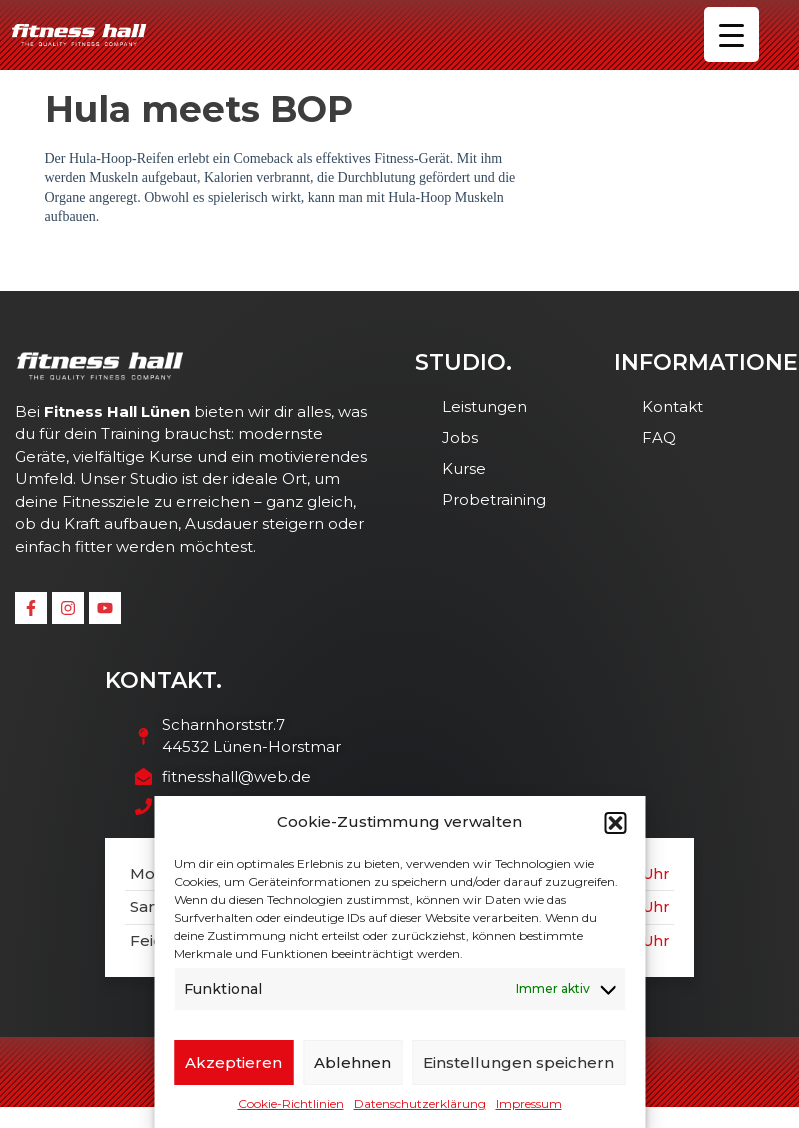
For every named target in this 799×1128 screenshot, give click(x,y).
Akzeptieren (233, 1062)
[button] (615, 823)
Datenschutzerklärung (420, 1103)
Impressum (529, 1103)
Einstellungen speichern (518, 1062)
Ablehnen (352, 1062)
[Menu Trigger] (731, 34)
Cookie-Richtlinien (291, 1103)
